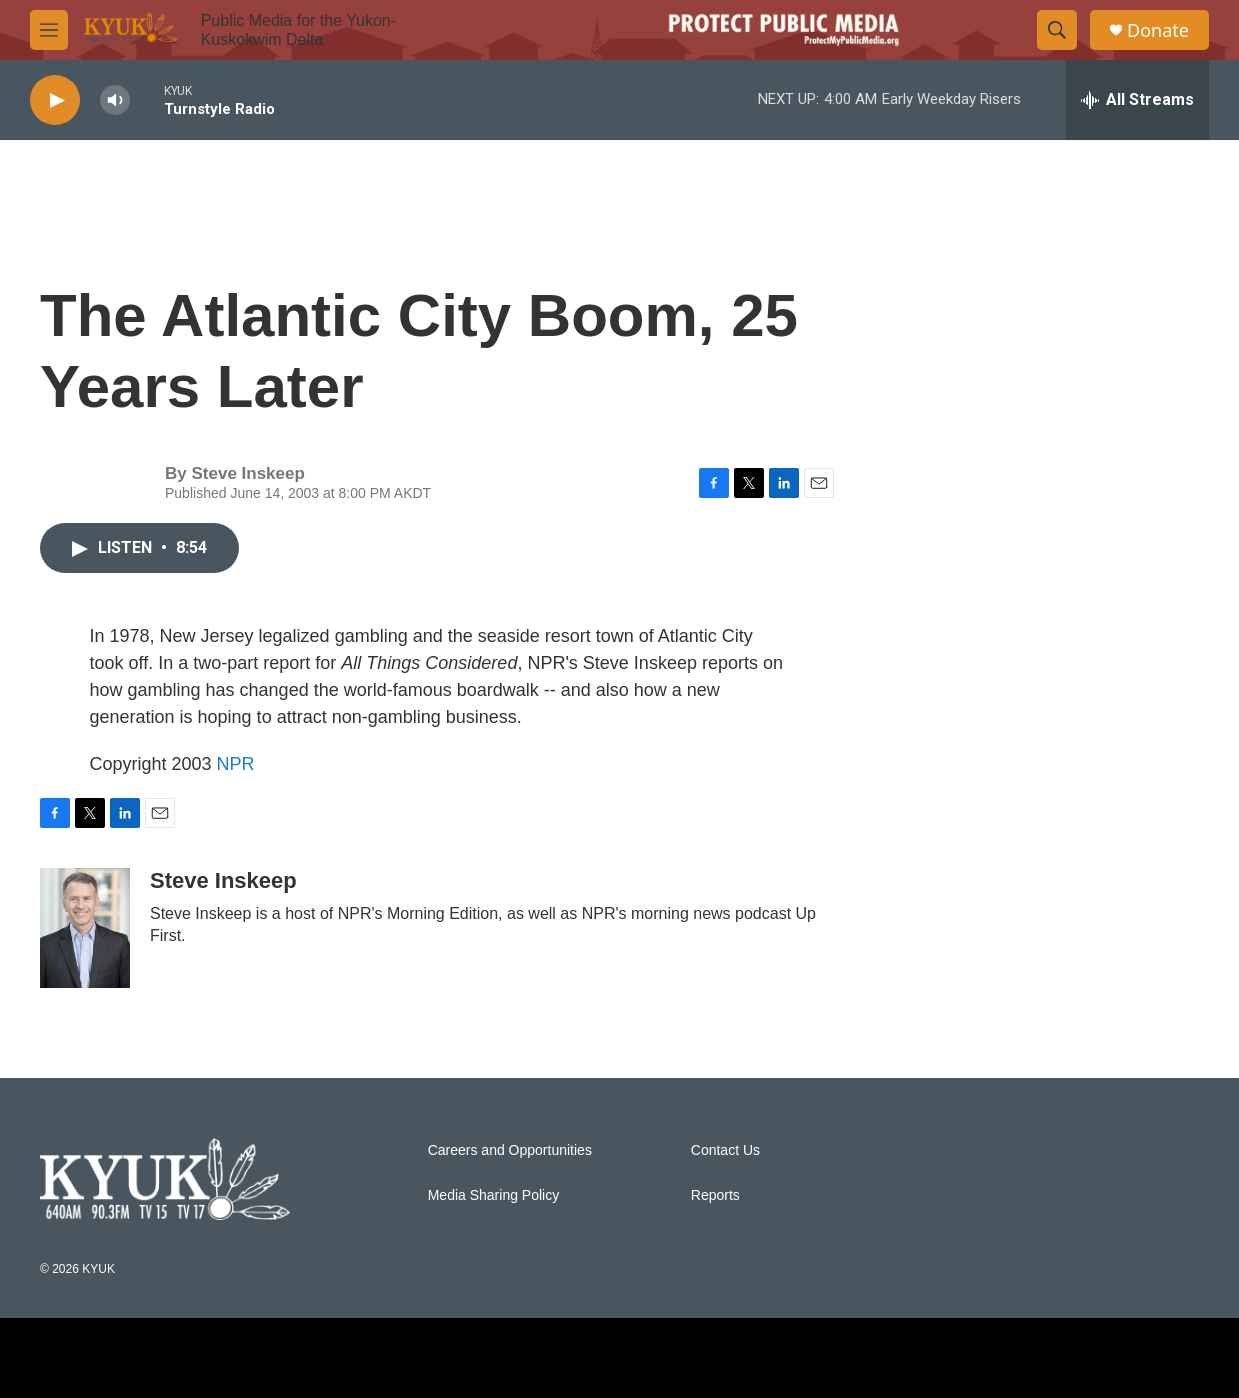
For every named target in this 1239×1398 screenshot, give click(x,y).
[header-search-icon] (1057, 30)
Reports (715, 1195)
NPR (236, 764)
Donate (1158, 30)
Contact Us (725, 1150)
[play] (55, 100)
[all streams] (1137, 100)
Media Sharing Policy (494, 1195)
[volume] (115, 100)
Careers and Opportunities (510, 1150)
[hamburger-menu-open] (49, 30)
